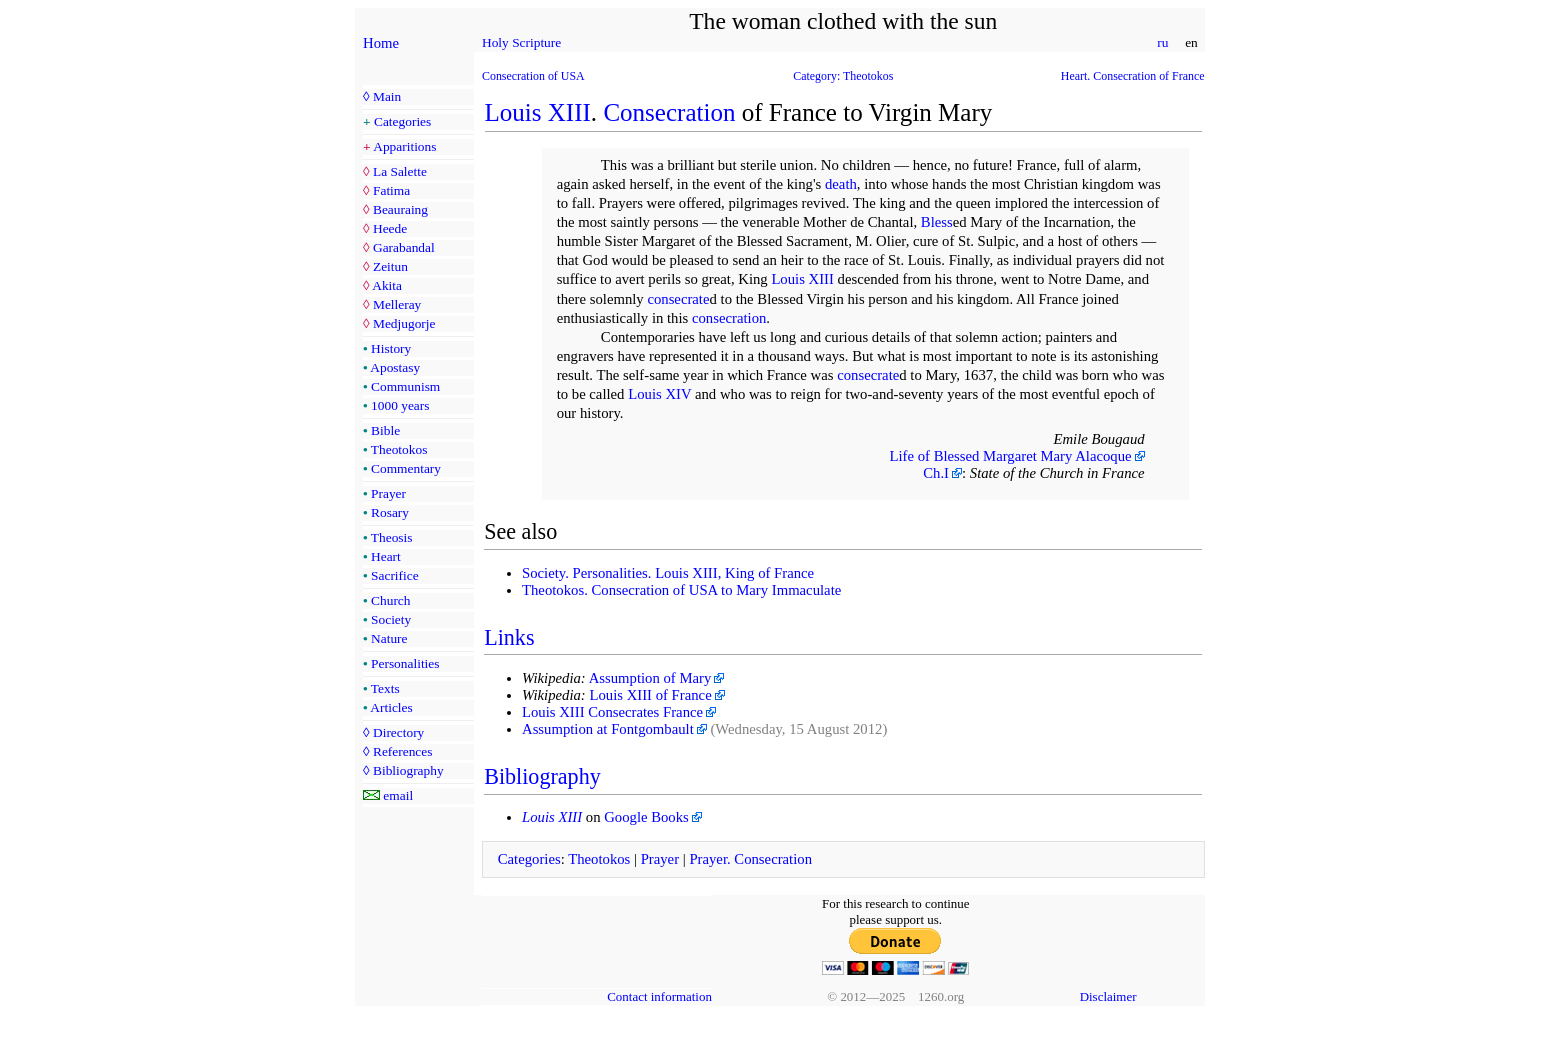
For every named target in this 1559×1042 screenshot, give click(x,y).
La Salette (400, 171)
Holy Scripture (521, 42)
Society (391, 619)
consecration (729, 318)
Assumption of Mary (650, 678)
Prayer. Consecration (750, 859)
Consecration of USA (533, 76)
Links (509, 637)
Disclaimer (1108, 996)
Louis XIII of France (650, 695)
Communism (405, 386)
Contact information (659, 996)
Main (387, 96)
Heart (386, 556)
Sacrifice (395, 575)
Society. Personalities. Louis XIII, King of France (668, 573)
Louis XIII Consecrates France (612, 712)
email (398, 795)
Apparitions (404, 146)
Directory (398, 732)
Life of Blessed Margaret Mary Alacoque (1011, 456)
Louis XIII (538, 112)
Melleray (397, 304)
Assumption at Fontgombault (608, 729)
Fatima (391, 190)
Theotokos (399, 449)
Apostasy (395, 367)
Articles (391, 707)
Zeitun (390, 266)
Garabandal (404, 247)
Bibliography (408, 770)
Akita (387, 285)
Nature (389, 638)
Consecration (669, 112)
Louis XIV (659, 394)
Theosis (392, 537)
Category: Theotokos (843, 76)
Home (381, 43)
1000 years (400, 405)
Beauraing (400, 209)
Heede (390, 228)
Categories (402, 121)
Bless (937, 222)
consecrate (678, 299)
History (391, 348)
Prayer (388, 493)
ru (1163, 42)
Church (390, 600)
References (402, 751)
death (841, 184)
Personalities (405, 663)
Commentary (406, 468)
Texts (385, 688)
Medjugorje (404, 323)
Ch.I (936, 473)
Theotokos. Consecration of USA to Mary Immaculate (681, 590)
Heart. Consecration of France (1133, 76)
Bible (385, 430)
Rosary (390, 512)
